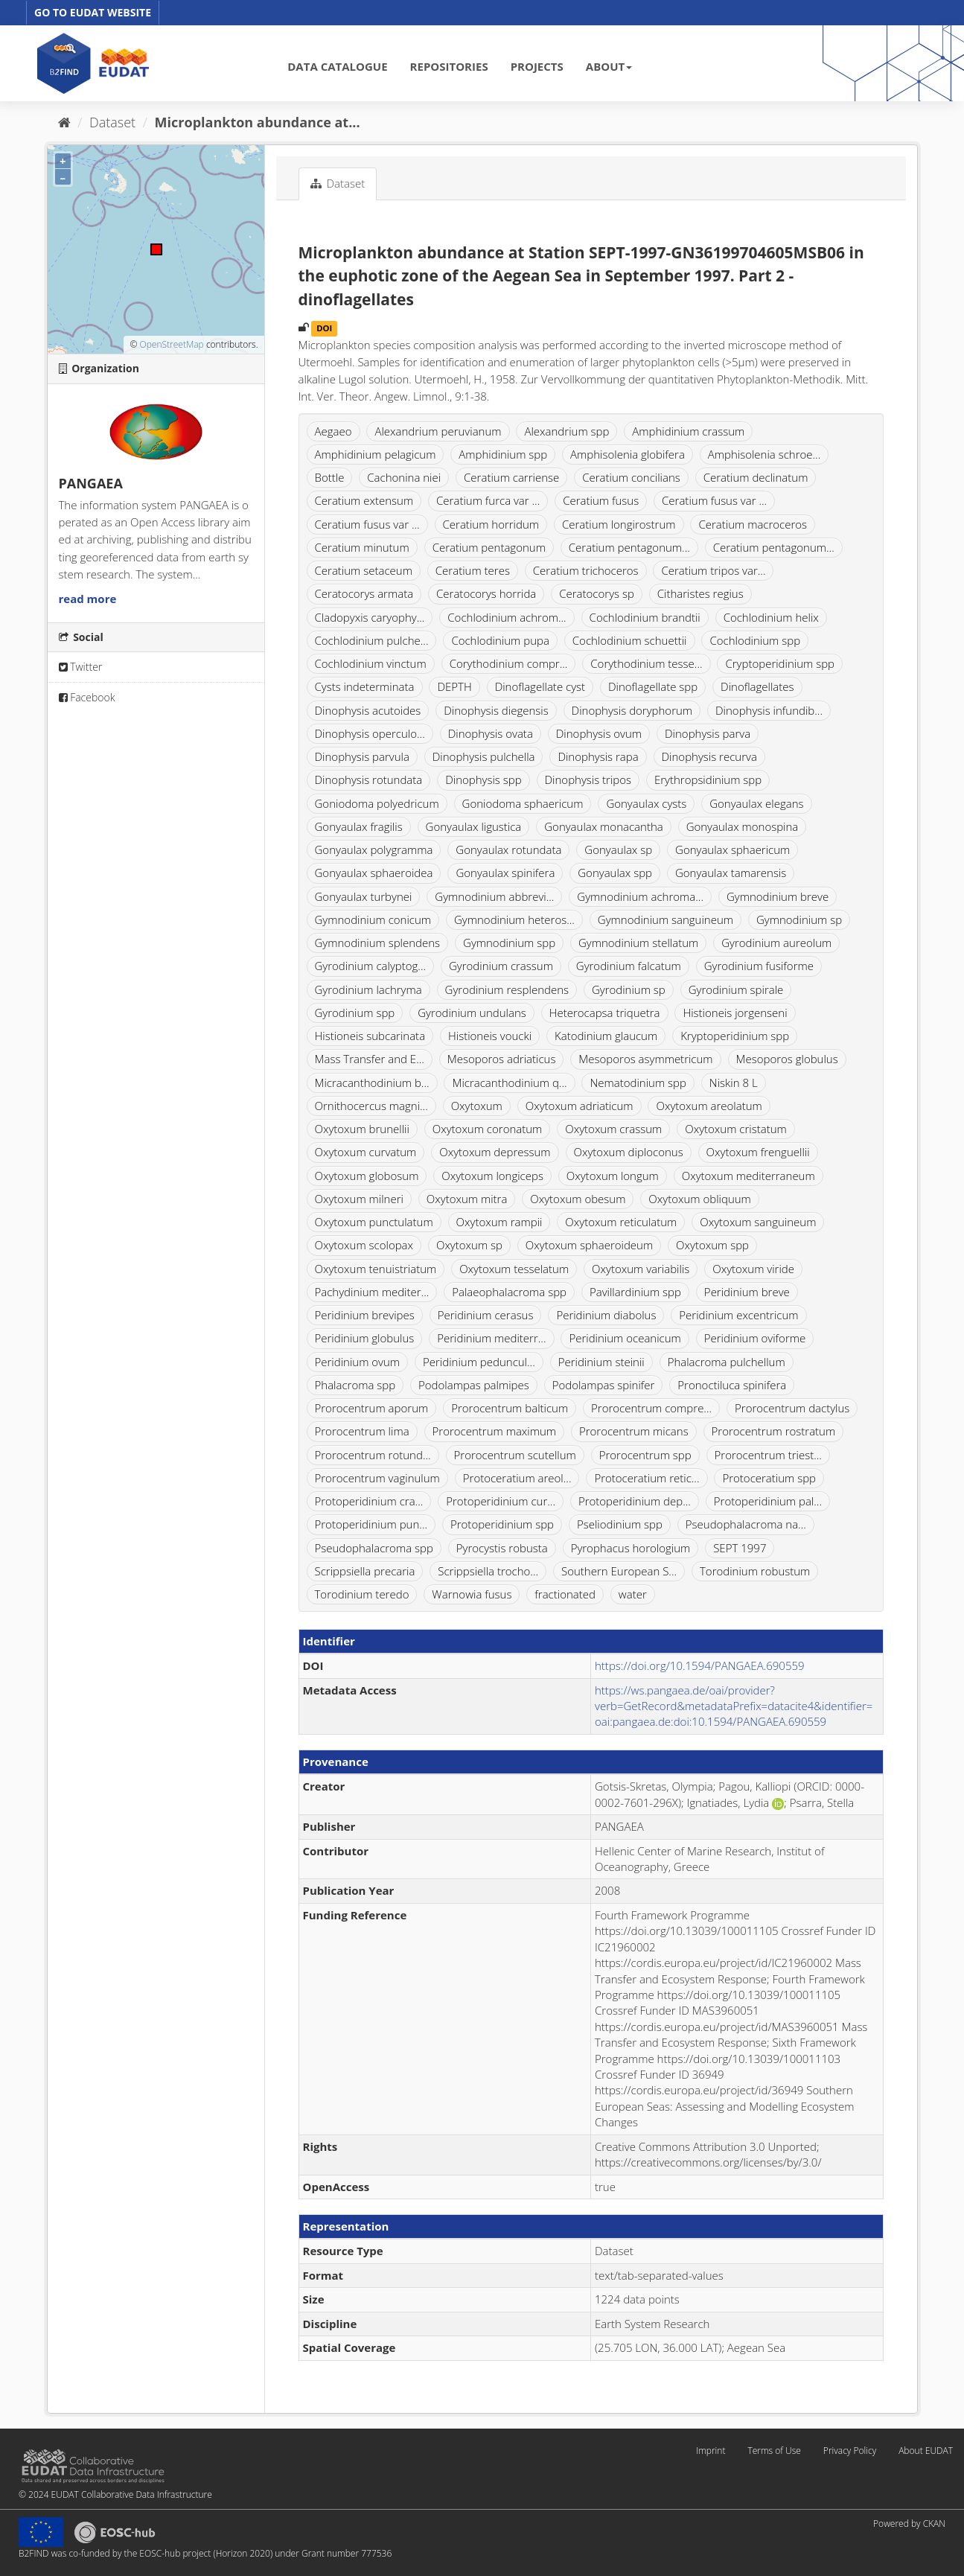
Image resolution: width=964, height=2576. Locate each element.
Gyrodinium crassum (501, 965)
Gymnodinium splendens (378, 942)
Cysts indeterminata (365, 686)
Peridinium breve (747, 1291)
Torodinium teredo (362, 1594)
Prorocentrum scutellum (515, 1454)
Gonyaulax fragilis (359, 826)
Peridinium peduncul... (479, 1361)
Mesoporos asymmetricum (645, 1058)
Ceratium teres (472, 570)
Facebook (87, 697)
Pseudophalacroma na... (746, 1524)
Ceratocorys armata (364, 593)
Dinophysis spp (483, 779)
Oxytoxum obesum (577, 1198)
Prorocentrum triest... (768, 1454)
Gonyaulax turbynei (363, 896)
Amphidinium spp (503, 454)
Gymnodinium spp (509, 942)
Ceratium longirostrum (619, 524)
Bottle (330, 477)
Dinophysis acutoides (368, 710)
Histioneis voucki (490, 1035)
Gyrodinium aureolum (776, 942)
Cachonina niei (404, 477)
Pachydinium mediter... (372, 1291)
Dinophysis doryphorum (632, 710)
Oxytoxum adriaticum (579, 1105)
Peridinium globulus (365, 1337)
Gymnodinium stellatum (638, 942)
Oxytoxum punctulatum (374, 1221)
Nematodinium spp (638, 1082)
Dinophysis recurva (709, 756)
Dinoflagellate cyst (540, 686)
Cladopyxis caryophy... (370, 617)
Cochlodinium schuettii (629, 640)
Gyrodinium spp (355, 1012)
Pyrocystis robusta (502, 1547)
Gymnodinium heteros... (514, 919)
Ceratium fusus (601, 500)
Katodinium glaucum (606, 1035)
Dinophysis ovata (490, 733)
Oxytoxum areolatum (709, 1105)
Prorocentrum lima (362, 1431)
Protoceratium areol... (517, 1477)
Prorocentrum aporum (372, 1407)
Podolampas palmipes (473, 1384)
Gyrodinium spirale (736, 989)
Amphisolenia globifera (627, 454)
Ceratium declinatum (755, 477)
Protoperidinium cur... (500, 1500)
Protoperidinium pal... (768, 1500)
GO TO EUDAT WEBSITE (92, 12)
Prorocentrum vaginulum (377, 1477)
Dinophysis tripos (588, 779)
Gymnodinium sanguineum (665, 919)
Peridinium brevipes (365, 1314)
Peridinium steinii (601, 1361)
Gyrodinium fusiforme (759, 965)
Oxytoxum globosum (367, 1175)
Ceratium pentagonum (489, 547)
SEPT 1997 (739, 1547)
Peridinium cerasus (486, 1314)
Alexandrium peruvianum (437, 431)
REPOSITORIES (449, 66)
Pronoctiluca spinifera (731, 1384)
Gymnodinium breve (778, 896)
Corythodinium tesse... (646, 663)
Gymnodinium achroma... (640, 896)
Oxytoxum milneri (359, 1198)
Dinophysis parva (707, 733)
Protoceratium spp (769, 1477)
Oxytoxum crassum (613, 1128)
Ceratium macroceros (752, 524)
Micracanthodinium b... (372, 1082)
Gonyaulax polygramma (374, 849)
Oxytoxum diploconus (628, 1151)
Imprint (710, 2450)
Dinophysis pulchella (483, 756)
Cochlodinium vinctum (371, 663)
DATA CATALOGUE (337, 66)
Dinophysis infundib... (769, 710)
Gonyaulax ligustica (474, 826)
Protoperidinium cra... (369, 1500)
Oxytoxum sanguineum (758, 1221)
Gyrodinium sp (628, 989)
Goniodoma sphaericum (523, 803)
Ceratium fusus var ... (714, 500)
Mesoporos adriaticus (501, 1058)
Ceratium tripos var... (713, 570)
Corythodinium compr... (509, 663)
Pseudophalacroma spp (374, 1547)
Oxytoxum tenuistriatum (376, 1268)
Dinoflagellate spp (653, 686)
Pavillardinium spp (635, 1291)
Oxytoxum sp (469, 1244)
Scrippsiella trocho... (488, 1570)
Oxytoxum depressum (494, 1151)
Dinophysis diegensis (496, 710)
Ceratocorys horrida (486, 593)
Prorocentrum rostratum (774, 1431)
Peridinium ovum (357, 1361)
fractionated (565, 1594)
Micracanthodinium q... (509, 1082)
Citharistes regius (700, 593)
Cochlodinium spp (754, 640)
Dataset (112, 122)
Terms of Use (773, 2450)
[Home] (64, 122)
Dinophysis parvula (362, 756)
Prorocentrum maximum (494, 1431)
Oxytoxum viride (753, 1268)
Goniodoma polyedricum (377, 803)
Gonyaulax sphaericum (732, 849)
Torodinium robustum (755, 1570)
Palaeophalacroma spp (509, 1291)
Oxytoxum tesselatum (514, 1268)
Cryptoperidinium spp (779, 663)
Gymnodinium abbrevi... (494, 896)
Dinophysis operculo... (370, 733)
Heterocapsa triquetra (604, 1012)
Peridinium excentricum (738, 1314)
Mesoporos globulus (787, 1058)
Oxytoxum (476, 1105)
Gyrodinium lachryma (368, 989)
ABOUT (609, 66)
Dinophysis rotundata (369, 779)
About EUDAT (925, 2450)
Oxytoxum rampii (499, 1221)
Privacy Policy (849, 2450)
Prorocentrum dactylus (792, 1407)
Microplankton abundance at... (257, 122)
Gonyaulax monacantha (603, 826)
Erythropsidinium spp (708, 779)
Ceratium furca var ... (488, 500)
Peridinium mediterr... (491, 1337)
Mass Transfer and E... (369, 1058)
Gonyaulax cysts (646, 803)
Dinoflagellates (757, 686)
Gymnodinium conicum (373, 919)
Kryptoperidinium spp (734, 1035)
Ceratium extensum (364, 500)
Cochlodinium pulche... (372, 640)
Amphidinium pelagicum (375, 454)
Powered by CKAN (909, 2523)
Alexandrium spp (566, 431)
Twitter (81, 667)
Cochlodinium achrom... (506, 617)
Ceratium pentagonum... (629, 547)
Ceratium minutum (362, 547)
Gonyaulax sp (618, 849)
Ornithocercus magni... (371, 1105)
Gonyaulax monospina (742, 826)
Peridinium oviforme (755, 1337)
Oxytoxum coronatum (487, 1128)
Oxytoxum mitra (467, 1198)
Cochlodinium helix (771, 617)
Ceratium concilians (631, 477)
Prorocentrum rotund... (373, 1454)
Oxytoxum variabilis (640, 1268)
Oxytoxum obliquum (699, 1198)
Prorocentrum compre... (651, 1407)
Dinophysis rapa (598, 756)
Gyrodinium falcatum (628, 965)
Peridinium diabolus (606, 1314)
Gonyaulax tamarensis (730, 872)
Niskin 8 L (733, 1082)
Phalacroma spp (355, 1384)
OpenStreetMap (171, 344)
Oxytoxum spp (712, 1244)
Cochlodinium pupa (500, 640)
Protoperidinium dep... (634, 1500)
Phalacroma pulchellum (726, 1361)
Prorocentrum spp (645, 1454)
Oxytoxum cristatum (736, 1128)
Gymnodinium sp (799, 919)
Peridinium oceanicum (624, 1337)
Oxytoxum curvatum (366, 1151)
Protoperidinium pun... (371, 1524)
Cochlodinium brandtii (645, 617)
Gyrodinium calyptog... (371, 965)
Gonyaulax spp (615, 872)
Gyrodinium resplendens (507, 989)
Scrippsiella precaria (365, 1570)
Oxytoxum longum (612, 1175)
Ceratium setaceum (363, 570)
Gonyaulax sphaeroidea (374, 872)
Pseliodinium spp (620, 1524)
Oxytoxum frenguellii (758, 1151)
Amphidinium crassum (688, 431)
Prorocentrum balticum (509, 1407)
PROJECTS (537, 66)
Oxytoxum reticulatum (621, 1221)
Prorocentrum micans (634, 1431)
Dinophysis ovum (599, 733)
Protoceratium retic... (646, 1477)
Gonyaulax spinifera (505, 872)
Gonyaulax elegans (756, 803)
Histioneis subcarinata (370, 1035)
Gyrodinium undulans (472, 1012)
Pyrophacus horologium (631, 1547)
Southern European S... (619, 1570)
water (633, 1594)
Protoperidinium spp (502, 1524)
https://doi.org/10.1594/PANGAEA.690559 (700, 1665)
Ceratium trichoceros (586, 570)
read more (88, 598)
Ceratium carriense (511, 477)
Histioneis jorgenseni (735, 1012)
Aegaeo (333, 431)
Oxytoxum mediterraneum (748, 1175)
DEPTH (454, 686)
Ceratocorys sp (596, 593)
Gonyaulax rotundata (508, 849)
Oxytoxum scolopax (364, 1244)
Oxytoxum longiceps (492, 1175)
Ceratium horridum (491, 524)
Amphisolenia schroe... (764, 454)
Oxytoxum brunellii (362, 1128)
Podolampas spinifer (603, 1384)
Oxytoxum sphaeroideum (589, 1244)
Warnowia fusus (471, 1594)
